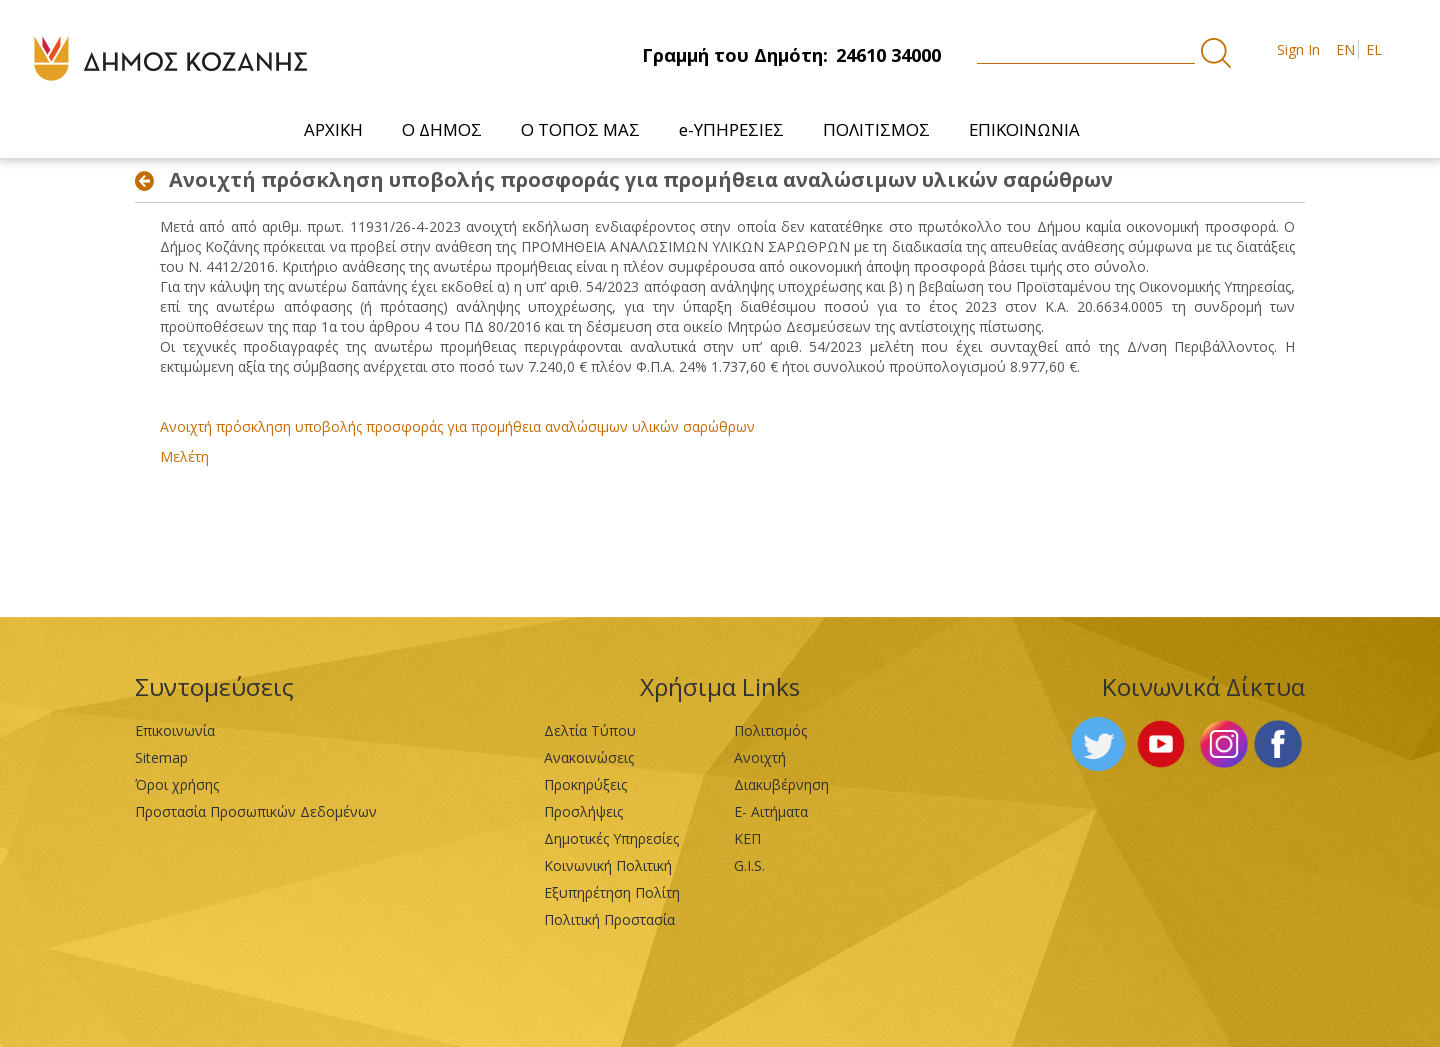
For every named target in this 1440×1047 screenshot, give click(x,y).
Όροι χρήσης (177, 784)
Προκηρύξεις (585, 784)
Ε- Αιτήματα (771, 811)
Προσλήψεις (583, 811)
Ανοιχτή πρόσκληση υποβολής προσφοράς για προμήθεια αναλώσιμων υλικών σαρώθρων (457, 426)
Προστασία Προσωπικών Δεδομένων (256, 811)
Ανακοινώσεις (589, 757)
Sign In (1298, 49)
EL (1374, 49)
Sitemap (161, 757)
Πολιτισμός (770, 730)
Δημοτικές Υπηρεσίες (611, 838)
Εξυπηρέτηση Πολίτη (612, 892)
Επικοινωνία (175, 730)
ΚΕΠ (747, 838)
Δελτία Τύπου (590, 730)
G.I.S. (749, 865)
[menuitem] (334, 129)
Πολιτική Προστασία (609, 919)
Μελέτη (184, 456)
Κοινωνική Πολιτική (608, 865)
